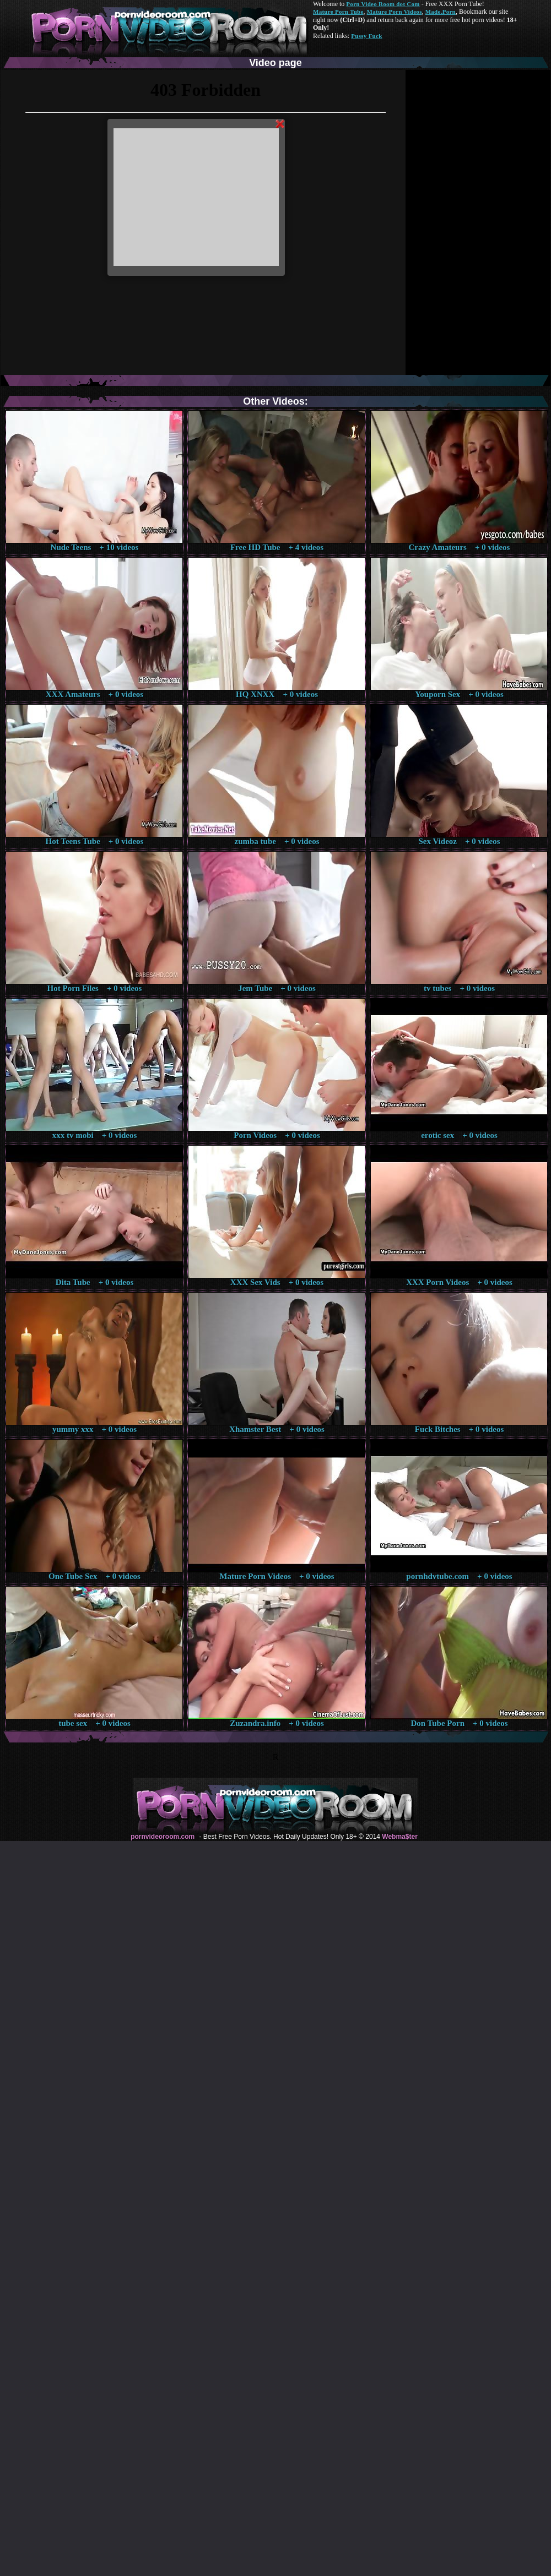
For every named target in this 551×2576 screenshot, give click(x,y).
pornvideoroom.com (163, 1836)
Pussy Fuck (366, 35)
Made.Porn (440, 11)
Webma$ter (399, 1836)
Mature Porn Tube (338, 11)
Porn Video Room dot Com (382, 4)
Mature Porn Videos (394, 11)
